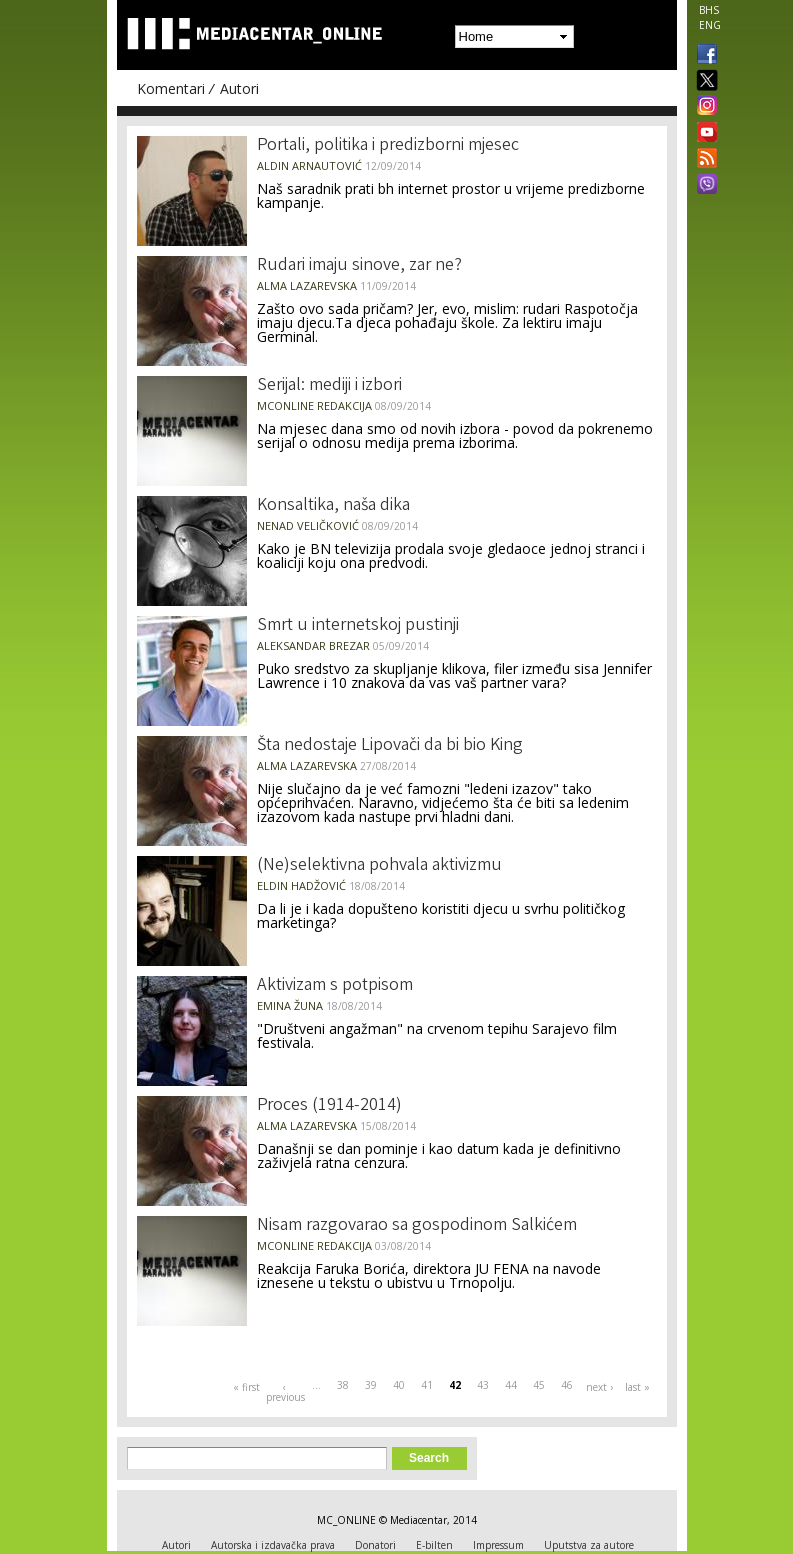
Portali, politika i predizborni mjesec (388, 146)
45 (539, 1385)
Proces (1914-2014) (329, 1106)
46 (567, 1385)
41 (427, 1385)
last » (637, 1387)
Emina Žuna (290, 1005)
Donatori (375, 1545)
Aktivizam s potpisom (335, 986)
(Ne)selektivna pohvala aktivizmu (379, 866)
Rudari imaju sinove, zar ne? (359, 266)
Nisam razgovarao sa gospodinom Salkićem (417, 1226)
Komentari (171, 88)
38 (343, 1385)
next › (599, 1387)
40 (399, 1385)
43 (483, 1385)
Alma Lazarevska (307, 285)
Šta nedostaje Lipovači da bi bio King (390, 746)
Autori (239, 88)
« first (246, 1387)
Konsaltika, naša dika (333, 506)
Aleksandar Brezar (313, 645)
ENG (710, 25)
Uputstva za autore (589, 1545)
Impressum (498, 1545)
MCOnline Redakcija (314, 405)
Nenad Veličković (308, 525)
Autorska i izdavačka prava (273, 1545)
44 (511, 1385)
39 (371, 1385)
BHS (709, 10)
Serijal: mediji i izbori (329, 386)
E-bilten (434, 1545)
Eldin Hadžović (301, 885)
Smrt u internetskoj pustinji (358, 626)
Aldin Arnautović (309, 165)
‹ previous (285, 1392)
